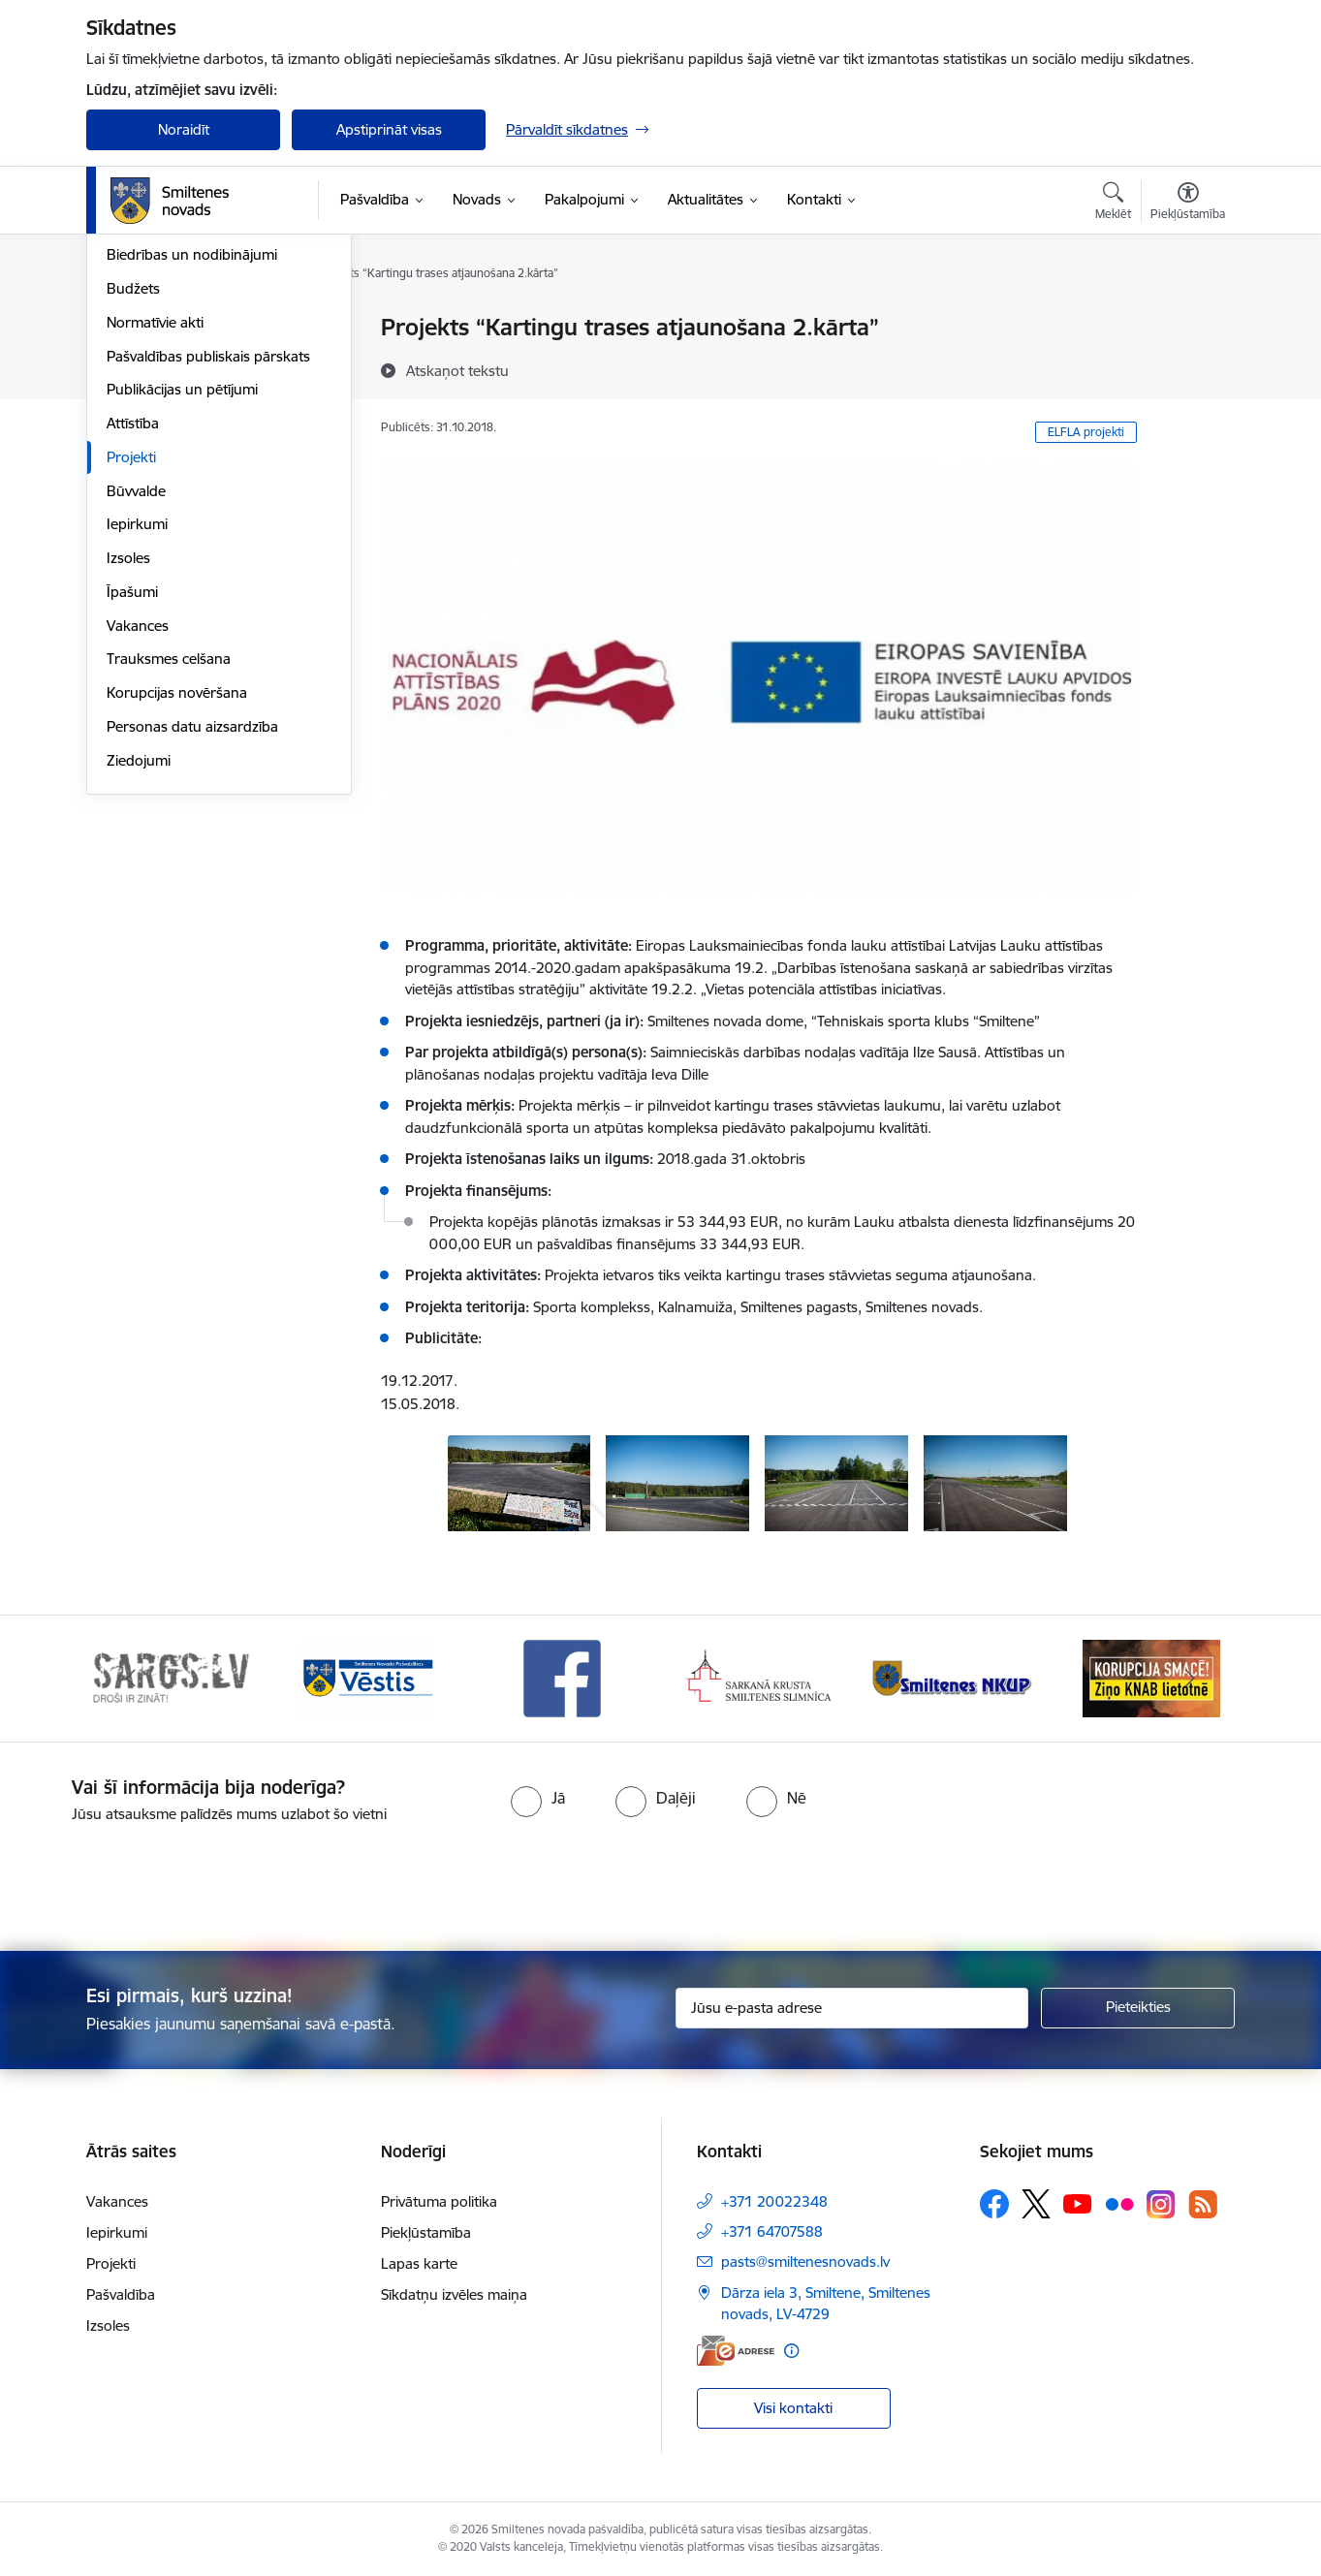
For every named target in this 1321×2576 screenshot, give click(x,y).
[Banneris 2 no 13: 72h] (367, 1677)
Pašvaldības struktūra (177, 362)
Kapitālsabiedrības (166, 430)
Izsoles (128, 766)
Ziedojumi (139, 968)
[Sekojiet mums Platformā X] (1036, 2203)
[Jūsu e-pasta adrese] (852, 2008)
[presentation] (695, 1879)
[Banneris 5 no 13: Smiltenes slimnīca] (955, 1677)
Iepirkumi (137, 733)
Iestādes (134, 396)
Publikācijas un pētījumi (182, 598)
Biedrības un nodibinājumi (192, 464)
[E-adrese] (735, 2351)
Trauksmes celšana (169, 868)
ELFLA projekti (1086, 431)
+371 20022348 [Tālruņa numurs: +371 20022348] (774, 2201)
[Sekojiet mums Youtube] (1077, 2203)
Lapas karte (419, 2263)
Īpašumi (132, 800)
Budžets (133, 496)
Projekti (131, 665)
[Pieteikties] (1138, 2008)
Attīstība (133, 631)
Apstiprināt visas (389, 129)
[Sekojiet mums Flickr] (1119, 2203)
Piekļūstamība (426, 2232)
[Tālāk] (1191, 1678)
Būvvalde (136, 699)
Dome (126, 329)
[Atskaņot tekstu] (457, 370)
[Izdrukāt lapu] (1187, 319)
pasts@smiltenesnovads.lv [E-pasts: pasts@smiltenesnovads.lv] (805, 2261)
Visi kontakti (793, 2408)
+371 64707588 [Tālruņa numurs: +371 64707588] (772, 2231)
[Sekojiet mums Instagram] (1161, 2204)
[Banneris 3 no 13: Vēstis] (562, 1677)
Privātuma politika (439, 2201)
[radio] (538, 1797)
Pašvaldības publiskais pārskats (208, 564)
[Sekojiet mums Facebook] (994, 2203)
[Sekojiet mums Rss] (1202, 2204)
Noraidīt (183, 129)
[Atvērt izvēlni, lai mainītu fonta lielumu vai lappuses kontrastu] (1188, 203)
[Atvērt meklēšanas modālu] (1113, 203)
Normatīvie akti (155, 530)
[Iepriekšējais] (131, 1678)
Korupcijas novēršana (177, 901)
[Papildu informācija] (791, 2350)
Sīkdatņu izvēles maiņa (454, 2294)
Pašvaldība (120, 2294)
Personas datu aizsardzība (192, 935)
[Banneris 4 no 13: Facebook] (759, 1677)
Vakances (138, 834)
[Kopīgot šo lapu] (1187, 368)
